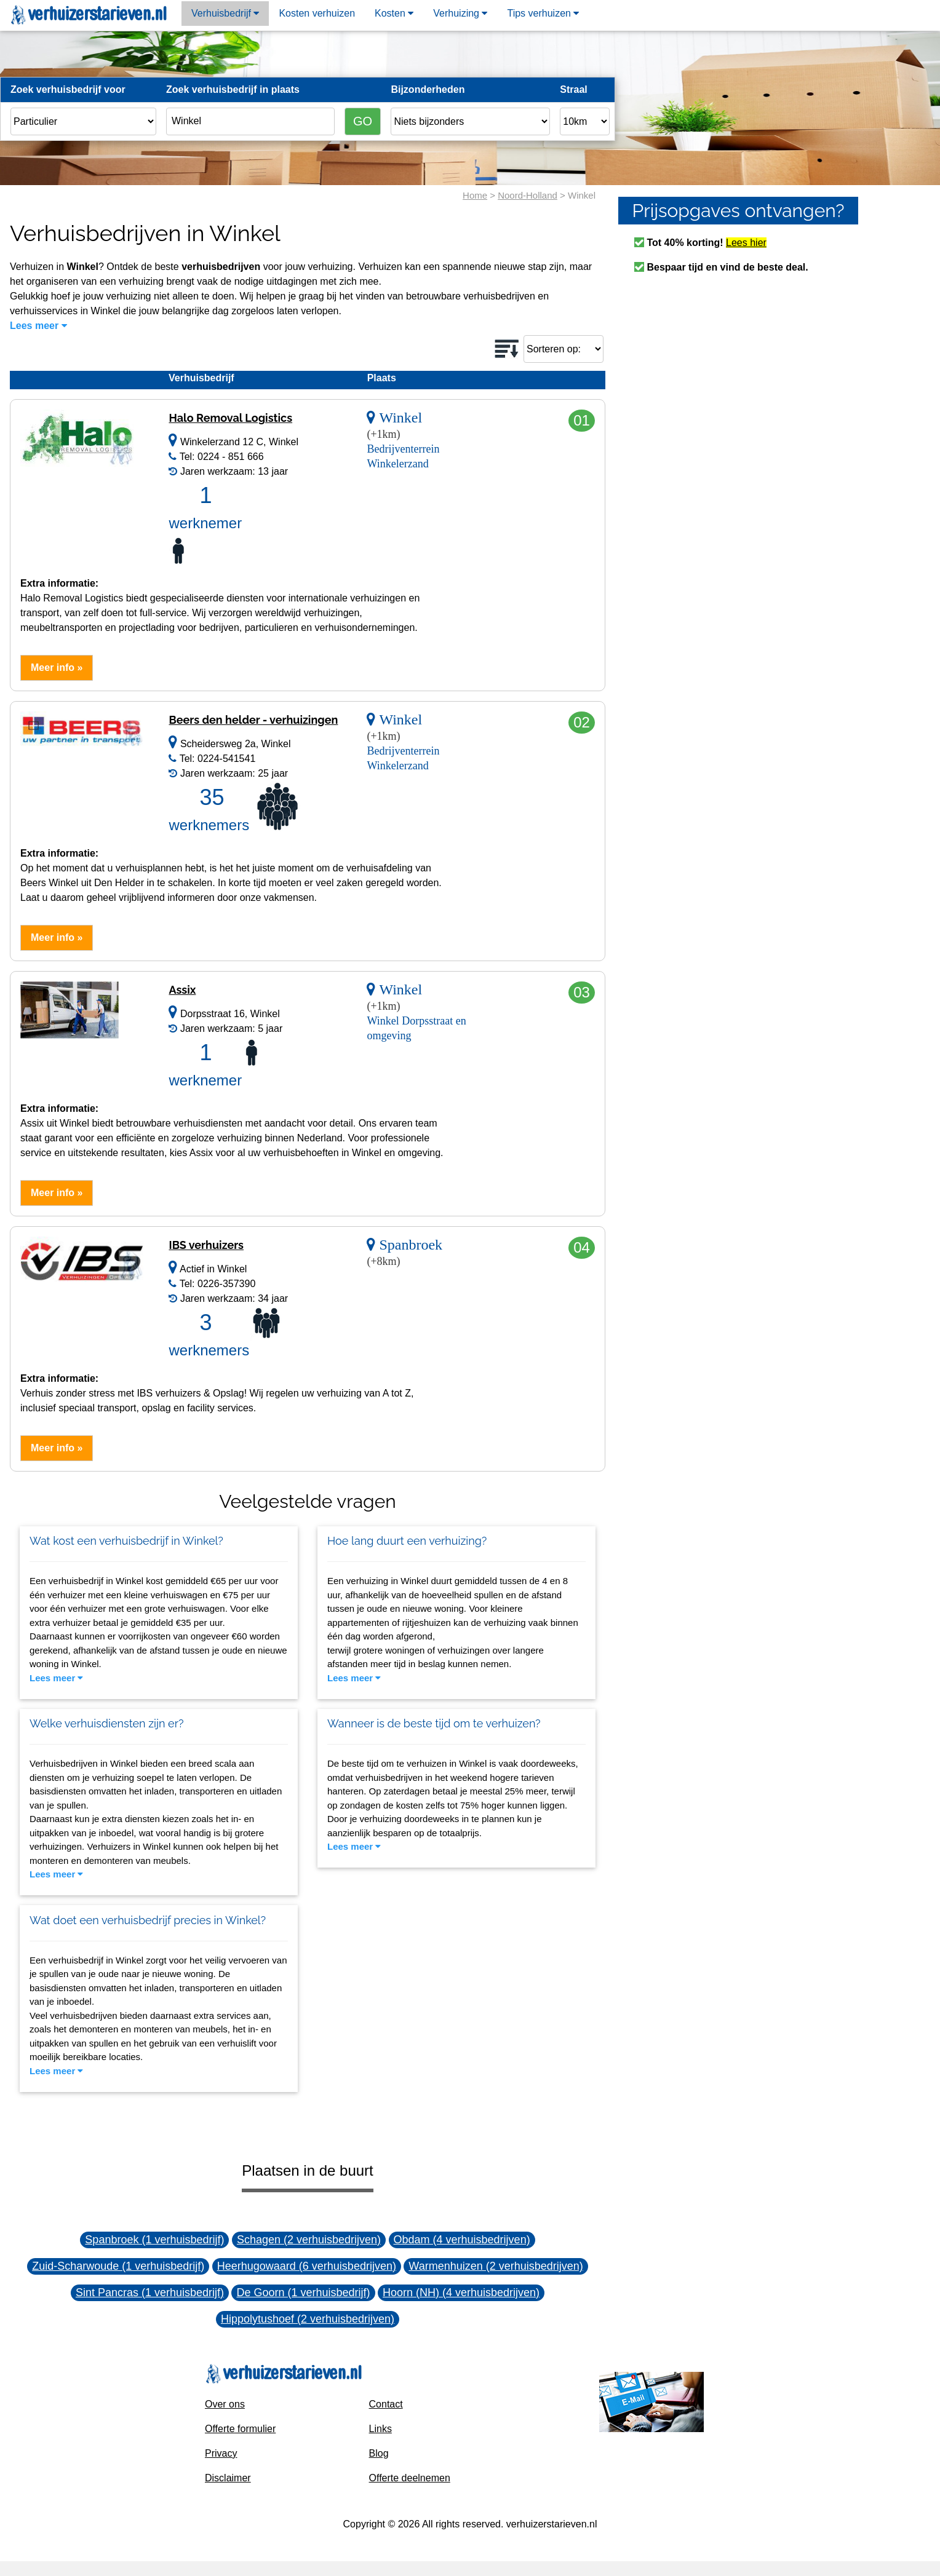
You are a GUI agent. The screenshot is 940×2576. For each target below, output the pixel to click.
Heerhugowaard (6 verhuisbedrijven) (306, 2266)
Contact (386, 2404)
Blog (379, 2453)
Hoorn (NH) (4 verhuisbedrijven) (461, 2292)
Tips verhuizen (543, 13)
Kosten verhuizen (317, 13)
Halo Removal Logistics (230, 417)
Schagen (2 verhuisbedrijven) (309, 2239)
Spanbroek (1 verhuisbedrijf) (154, 2239)
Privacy (221, 2453)
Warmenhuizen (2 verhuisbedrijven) (495, 2266)
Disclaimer (228, 2478)
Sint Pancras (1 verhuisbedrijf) (150, 2292)
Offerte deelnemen (409, 2478)
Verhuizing (460, 13)
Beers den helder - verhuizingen (253, 719)
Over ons (225, 2404)
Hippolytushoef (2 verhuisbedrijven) (307, 2319)
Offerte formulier (240, 2428)
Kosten (394, 13)
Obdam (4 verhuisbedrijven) (462, 2239)
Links (380, 2428)
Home (475, 195)
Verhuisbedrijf (225, 13)
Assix (182, 989)
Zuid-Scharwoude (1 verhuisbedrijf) (118, 2266)
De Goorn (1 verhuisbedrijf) (303, 2292)
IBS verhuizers (206, 1244)
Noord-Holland (527, 195)
